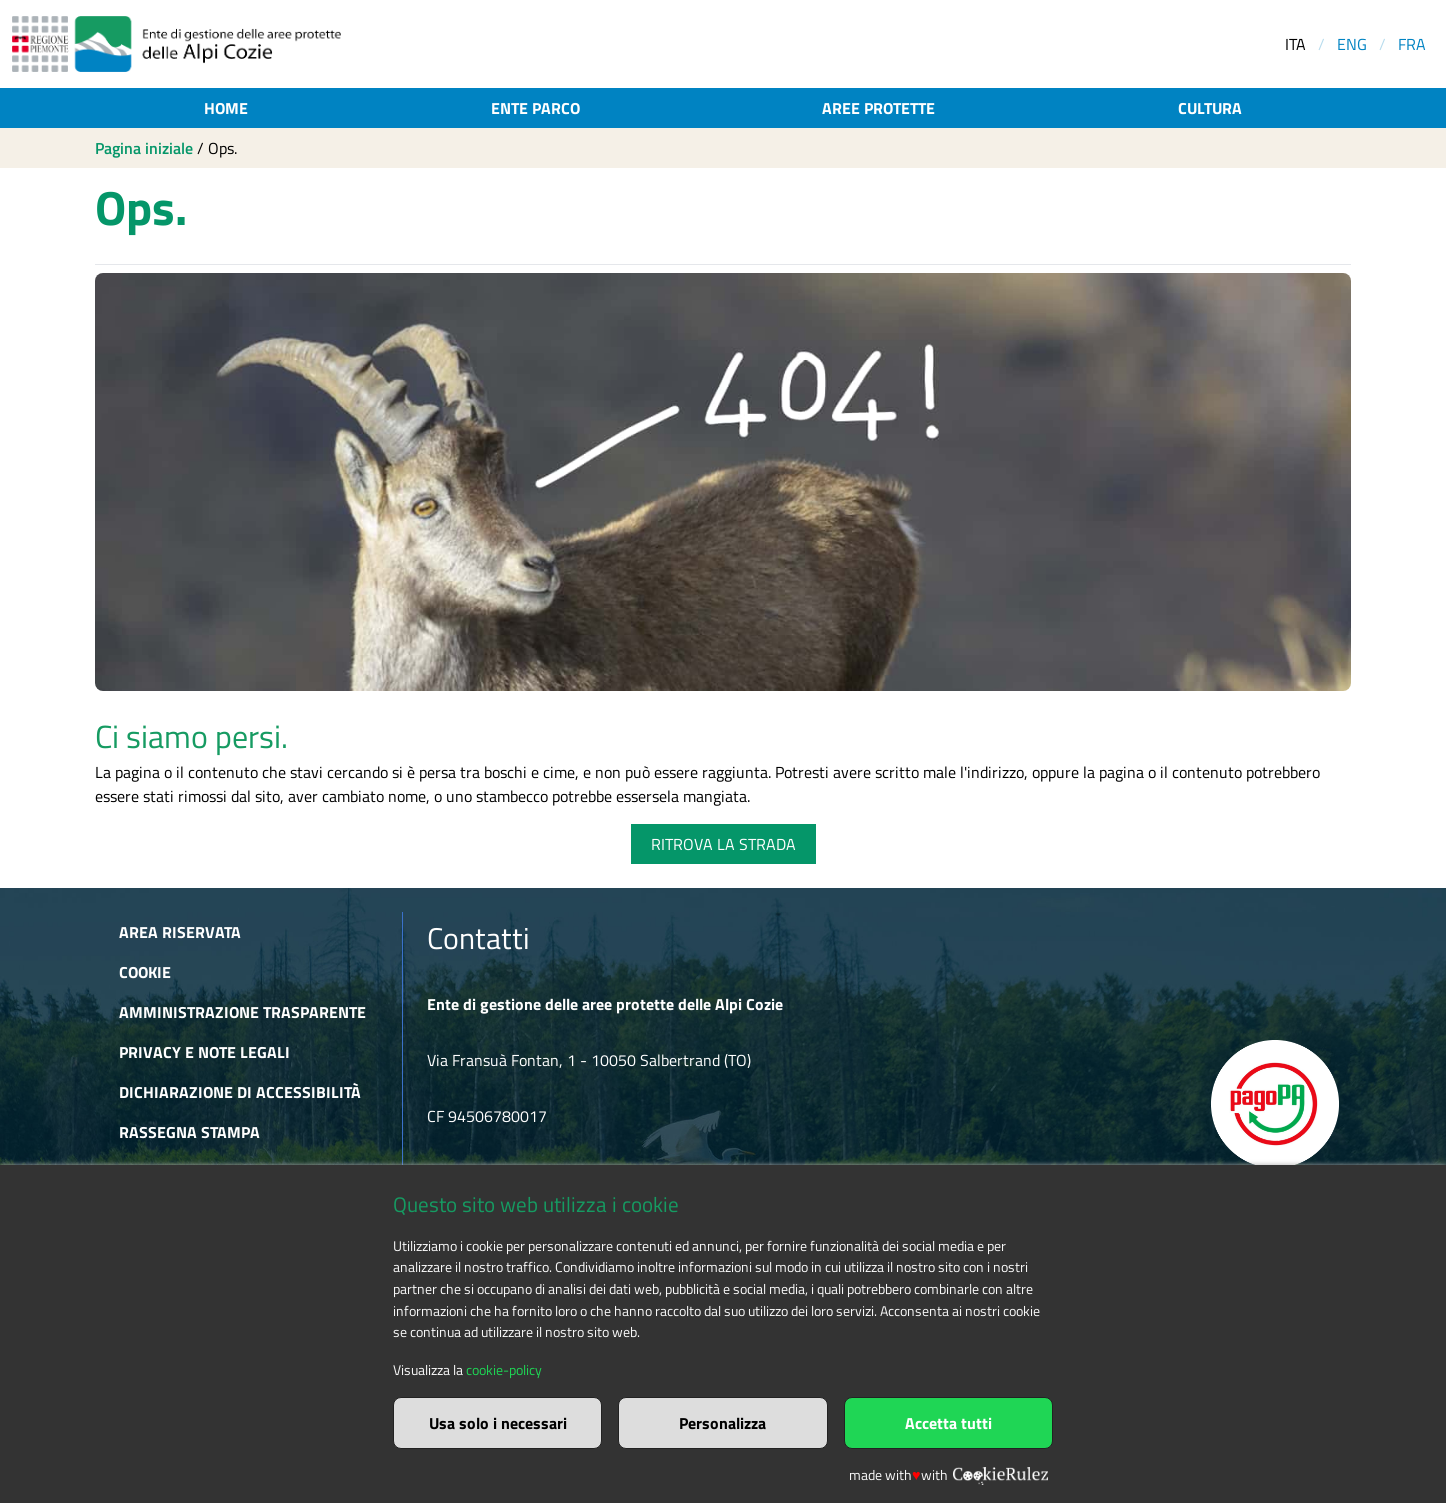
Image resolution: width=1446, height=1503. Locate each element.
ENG (1352, 44)
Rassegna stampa (189, 1132)
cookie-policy (504, 1370)
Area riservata (180, 932)
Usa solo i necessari (498, 1423)
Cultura (1210, 108)
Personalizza (722, 1423)
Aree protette (878, 108)
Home (226, 108)
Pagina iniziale (144, 148)
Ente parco (535, 108)
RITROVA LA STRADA (723, 844)
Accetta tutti (948, 1423)
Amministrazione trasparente (242, 1012)
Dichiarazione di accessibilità (240, 1092)
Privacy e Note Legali (204, 1052)
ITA (1295, 44)
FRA (1412, 44)
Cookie (145, 972)
